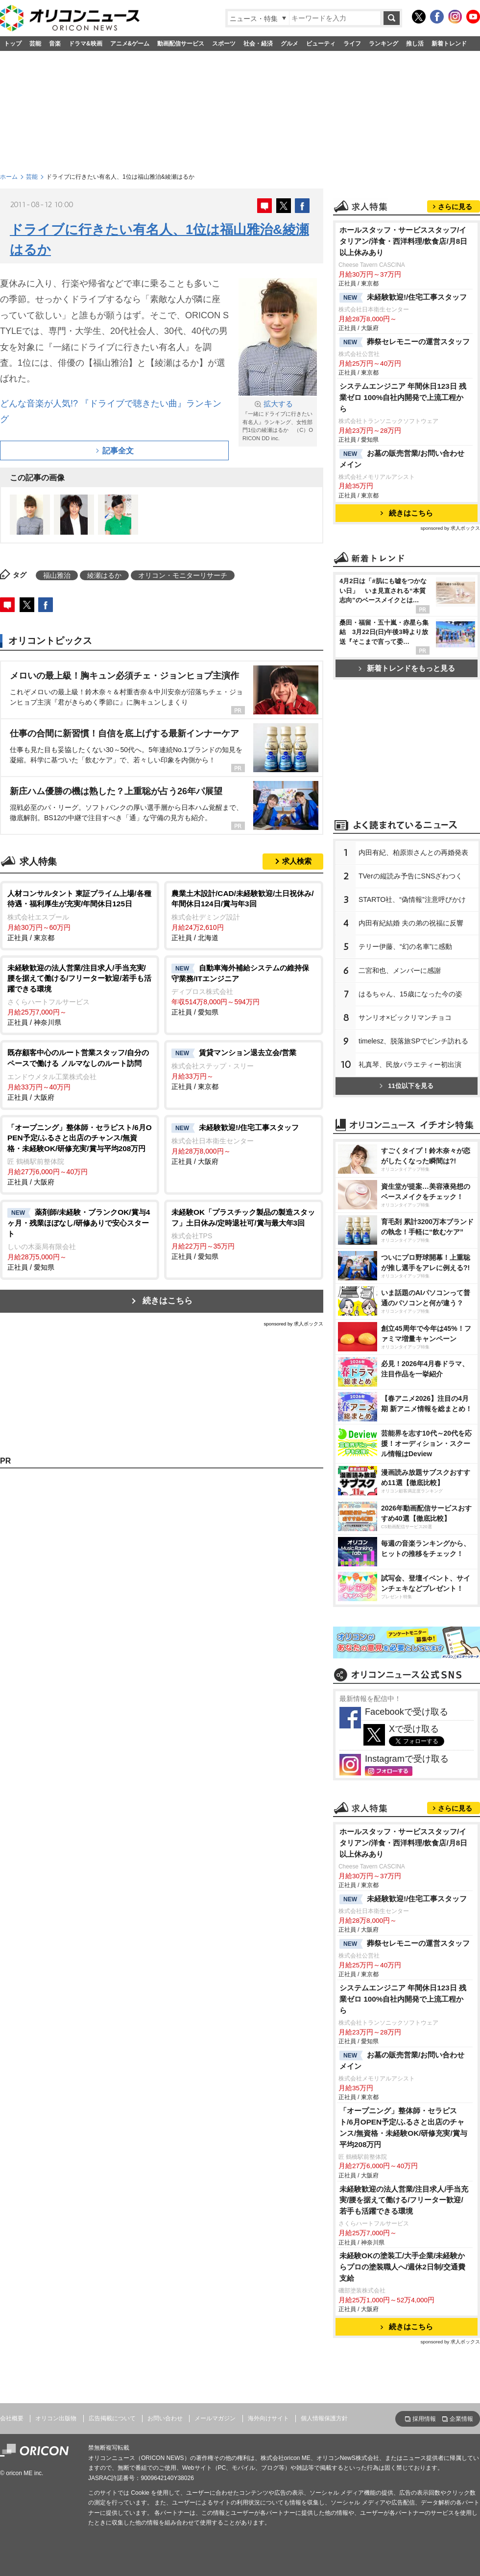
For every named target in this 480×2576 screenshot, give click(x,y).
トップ (13, 43)
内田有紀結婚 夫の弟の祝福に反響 (411, 923)
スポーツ (224, 43)
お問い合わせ (165, 2418)
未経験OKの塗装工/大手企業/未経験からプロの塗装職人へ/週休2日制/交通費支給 (402, 2266)
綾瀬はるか (104, 575)
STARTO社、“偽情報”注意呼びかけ (412, 899)
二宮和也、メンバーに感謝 (400, 970)
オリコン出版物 (55, 2418)
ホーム (9, 176)
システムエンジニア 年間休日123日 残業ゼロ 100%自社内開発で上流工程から (402, 397)
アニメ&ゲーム (130, 43)
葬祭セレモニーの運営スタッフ (404, 342)
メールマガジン (215, 2418)
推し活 (415, 43)
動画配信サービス (180, 43)
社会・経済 (258, 43)
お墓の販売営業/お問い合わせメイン (401, 459)
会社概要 (12, 2418)
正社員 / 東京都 (79, 915)
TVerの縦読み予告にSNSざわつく (410, 876)
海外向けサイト (268, 2418)
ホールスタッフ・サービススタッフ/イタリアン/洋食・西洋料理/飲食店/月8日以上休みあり (403, 241)
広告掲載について (112, 2418)
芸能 (35, 43)
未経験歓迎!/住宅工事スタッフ (403, 298)
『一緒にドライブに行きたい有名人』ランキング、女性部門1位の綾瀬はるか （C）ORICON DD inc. (277, 420)
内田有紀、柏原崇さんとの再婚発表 (413, 852)
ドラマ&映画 (85, 43)
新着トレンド (449, 43)
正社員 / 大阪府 (79, 1074)
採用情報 (424, 2418)
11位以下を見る (406, 1085)
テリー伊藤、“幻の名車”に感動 (405, 946)
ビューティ (321, 43)
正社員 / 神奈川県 (79, 995)
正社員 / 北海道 (243, 915)
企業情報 (461, 2418)
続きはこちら (167, 1300)
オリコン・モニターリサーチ (182, 575)
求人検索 (297, 861)
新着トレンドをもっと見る (407, 668)
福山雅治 (57, 575)
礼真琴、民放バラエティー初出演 (410, 1064)
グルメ (289, 43)
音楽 (55, 43)
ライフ (352, 43)
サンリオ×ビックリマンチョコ (405, 1017)
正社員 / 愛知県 (243, 989)
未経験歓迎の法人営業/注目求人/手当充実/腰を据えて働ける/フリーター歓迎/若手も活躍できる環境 (404, 2200)
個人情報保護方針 (324, 2418)
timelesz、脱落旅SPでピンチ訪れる (413, 1041)
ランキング (383, 43)
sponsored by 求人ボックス (293, 1323)
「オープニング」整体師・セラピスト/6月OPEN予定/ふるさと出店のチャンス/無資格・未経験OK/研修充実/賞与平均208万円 (403, 2127)
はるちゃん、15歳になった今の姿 (410, 994)
